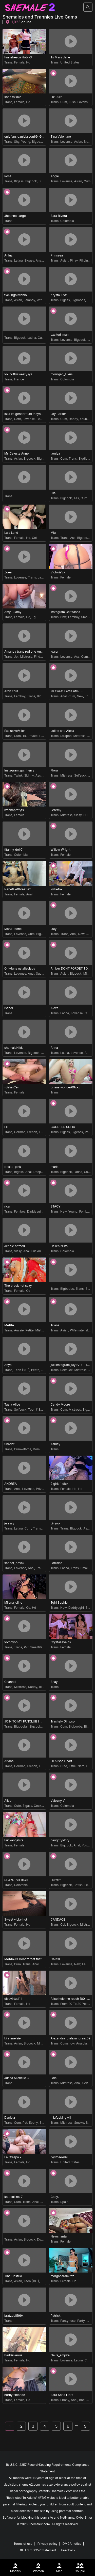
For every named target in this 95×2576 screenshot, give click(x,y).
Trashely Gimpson (64, 1721)
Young (25, 141)
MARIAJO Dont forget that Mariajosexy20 (25, 1959)
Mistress (26, 656)
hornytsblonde (14, 2395)
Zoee (8, 572)
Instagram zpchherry (19, 770)
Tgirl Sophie (59, 1602)
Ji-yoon (56, 1523)
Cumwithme (22, 1449)
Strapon (66, 736)
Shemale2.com (39, 2524)
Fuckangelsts (13, 1840)
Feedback (68, 2550)
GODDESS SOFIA (63, 1127)
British (78, 1885)
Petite (29, 1330)
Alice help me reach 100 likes (71, 1999)
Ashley (55, 1444)
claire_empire (60, 2355)
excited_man (60, 334)
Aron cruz (11, 691)
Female (19, 62)
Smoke (79, 2122)
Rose (7, 176)
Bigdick (84, 458)
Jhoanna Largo (15, 216)
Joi (16, 656)
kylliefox (57, 889)
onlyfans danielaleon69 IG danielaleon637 (25, 136)
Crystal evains (61, 1642)
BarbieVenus (13, 2355)
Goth (17, 419)
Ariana (8, 1761)
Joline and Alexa (62, 731)
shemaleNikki (14, 1048)
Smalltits (87, 1568)
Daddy (73, 419)
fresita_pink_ (13, 1167)
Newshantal (59, 2236)
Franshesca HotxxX (18, 57)
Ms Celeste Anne (16, 453)
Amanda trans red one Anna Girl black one (25, 651)
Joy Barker (58, 414)
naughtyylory (60, 1840)
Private (32, 736)
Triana (55, 1325)
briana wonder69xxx (65, 1087)
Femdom (45, 1132)
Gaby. (55, 2197)
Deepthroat (41, 1172)
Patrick (56, 2315)
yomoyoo (10, 1642)
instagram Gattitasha (65, 612)
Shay (54, 1682)
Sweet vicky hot (15, 1919)
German (20, 1132)
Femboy (29, 300)
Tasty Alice (12, 1404)
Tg (33, 617)
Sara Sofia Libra (62, 2395)
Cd (28, 1291)
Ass (76, 498)
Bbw (63, 617)
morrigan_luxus (62, 374)
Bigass (19, 181)
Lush (72, 102)
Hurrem (56, 1880)
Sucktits (41, 973)
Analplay (82, 2043)
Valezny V (58, 1800)
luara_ (55, 651)
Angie (55, 176)
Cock (37, 1806)
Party (81, 2321)
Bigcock (31, 181)
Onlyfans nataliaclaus (19, 968)
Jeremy (56, 810)
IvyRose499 (59, 2157)
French (32, 1132)
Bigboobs (39, 141)
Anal (39, 260)
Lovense (83, 102)
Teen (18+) (21, 1370)
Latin (41, 577)
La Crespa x (12, 2157)
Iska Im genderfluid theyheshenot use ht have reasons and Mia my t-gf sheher (25, 414)
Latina (18, 260)
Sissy (78, 815)
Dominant (40, 1449)
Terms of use (23, 2544)
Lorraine (57, 1563)
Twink (18, 775)
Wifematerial (46, 300)
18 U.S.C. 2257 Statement (38, 2550)
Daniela (9, 2117)
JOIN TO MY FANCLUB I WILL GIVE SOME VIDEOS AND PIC (25, 1721)
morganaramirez (62, 2276)
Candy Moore (60, 1404)
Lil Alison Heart (61, 1761)
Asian (78, 141)
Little (72, 1766)
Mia (53, 533)
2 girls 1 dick (59, 1484)
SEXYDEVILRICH (16, 1880)
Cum (63, 102)
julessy (9, 1523)
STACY (56, 1206)
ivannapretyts (14, 810)
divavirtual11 (13, 1999)
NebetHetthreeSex (17, 889)
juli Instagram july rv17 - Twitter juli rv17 (71, 1365)
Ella (53, 493)
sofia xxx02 (12, 97)
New (80, 696)
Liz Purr (56, 97)
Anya (8, 1365)
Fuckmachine (40, 1251)
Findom (39, 656)
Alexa (55, 1008)
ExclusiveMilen (15, 731)
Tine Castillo (13, 2276)
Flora (54, 770)
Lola (54, 2078)
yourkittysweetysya (18, 374)
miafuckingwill (61, 2117)
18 (44, 1726)
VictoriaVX (58, 572)
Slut (92, 498)
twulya (55, 453)
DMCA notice (72, 2544)
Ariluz (8, 255)
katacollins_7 (13, 2197)
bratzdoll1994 (14, 2315)
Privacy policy (47, 2544)
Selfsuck (80, 775)
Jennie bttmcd (14, 1246)
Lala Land (11, 533)
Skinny (29, 775)
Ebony (33, 2122)
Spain (64, 2202)
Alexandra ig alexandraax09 (71, 2038)
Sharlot (9, 1444)
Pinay (74, 260)
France (19, 379)
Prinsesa (57, 255)
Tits (43, 1370)
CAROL (56, 1959)
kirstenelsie (12, 2038)
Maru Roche (13, 929)
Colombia (67, 221)
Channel (10, 1682)
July (54, 929)
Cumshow (67, 2043)
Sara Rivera (59, 216)
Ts (24, 736)
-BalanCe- (11, 1087)
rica (7, 1206)
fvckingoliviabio (15, 295)
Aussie (19, 1330)
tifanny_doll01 (14, 849)
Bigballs (44, 181)
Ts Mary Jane (60, 57)
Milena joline (13, 1602)
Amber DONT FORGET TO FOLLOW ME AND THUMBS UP (71, 968)
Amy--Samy (12, 612)
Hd (28, 62)
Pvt (26, 1647)
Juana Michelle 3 (16, 2078)
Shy (17, 141)
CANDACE (58, 1919)
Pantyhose (67, 2321)
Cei (34, 538)
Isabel (8, 1008)
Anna (54, 1048)
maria (55, 1167)
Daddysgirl (35, 1211)
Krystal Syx (59, 295)
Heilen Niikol (59, 1246)
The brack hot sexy (18, 1285)
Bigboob (45, 2122)
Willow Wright (60, 849)
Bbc (82, 2400)
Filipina (85, 260)
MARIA (9, 1325)
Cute (63, 1766)
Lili (6, 1127)
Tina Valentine (61, 136)
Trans (8, 62)
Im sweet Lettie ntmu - (67, 691)
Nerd (81, 1766)
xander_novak (14, 1563)
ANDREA (10, 1484)
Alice (7, 1800)
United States (70, 62)
